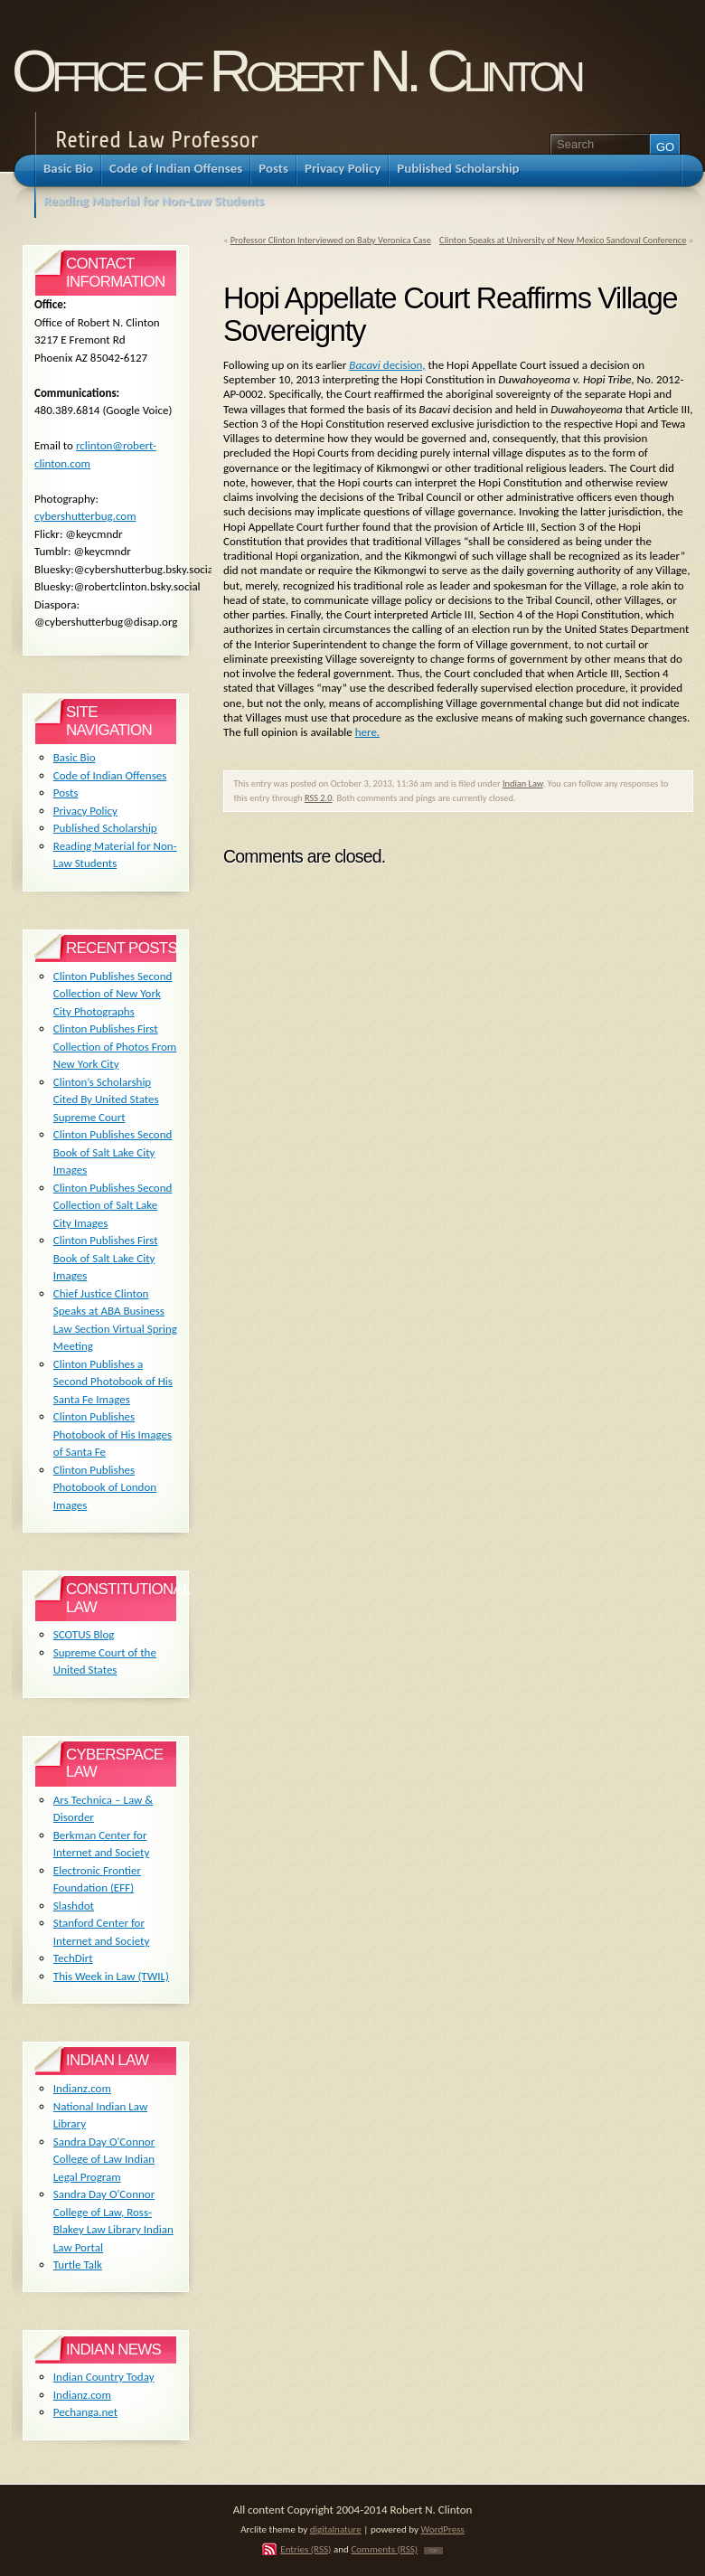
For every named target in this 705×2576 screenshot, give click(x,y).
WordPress (443, 2529)
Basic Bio (74, 757)
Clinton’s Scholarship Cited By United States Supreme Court (106, 1099)
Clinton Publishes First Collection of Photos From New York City (114, 1046)
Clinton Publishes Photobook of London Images (104, 1487)
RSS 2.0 (319, 798)
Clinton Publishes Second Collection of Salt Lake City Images (113, 1205)
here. (367, 732)
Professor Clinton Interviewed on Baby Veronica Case (330, 240)
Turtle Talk (77, 2264)
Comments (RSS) (384, 2549)
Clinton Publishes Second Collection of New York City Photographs (113, 993)
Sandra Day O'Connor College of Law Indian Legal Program (104, 2159)
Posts (66, 792)
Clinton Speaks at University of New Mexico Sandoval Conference (562, 240)
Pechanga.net (85, 2412)
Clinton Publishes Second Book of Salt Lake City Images (113, 1152)
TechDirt (73, 1958)
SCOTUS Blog (84, 1634)
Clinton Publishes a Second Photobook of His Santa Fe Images (113, 1381)
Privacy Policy (85, 810)
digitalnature (336, 2529)
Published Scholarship (105, 828)
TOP (433, 2550)
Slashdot (73, 1905)
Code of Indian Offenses (110, 775)
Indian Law (523, 783)
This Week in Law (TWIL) (111, 1976)
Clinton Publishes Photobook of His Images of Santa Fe (112, 1434)
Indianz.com (82, 2088)
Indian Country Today (104, 2376)
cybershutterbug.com (85, 516)
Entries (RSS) (305, 2549)
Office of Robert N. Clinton (295, 71)
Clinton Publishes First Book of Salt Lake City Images (105, 1257)
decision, (387, 365)
